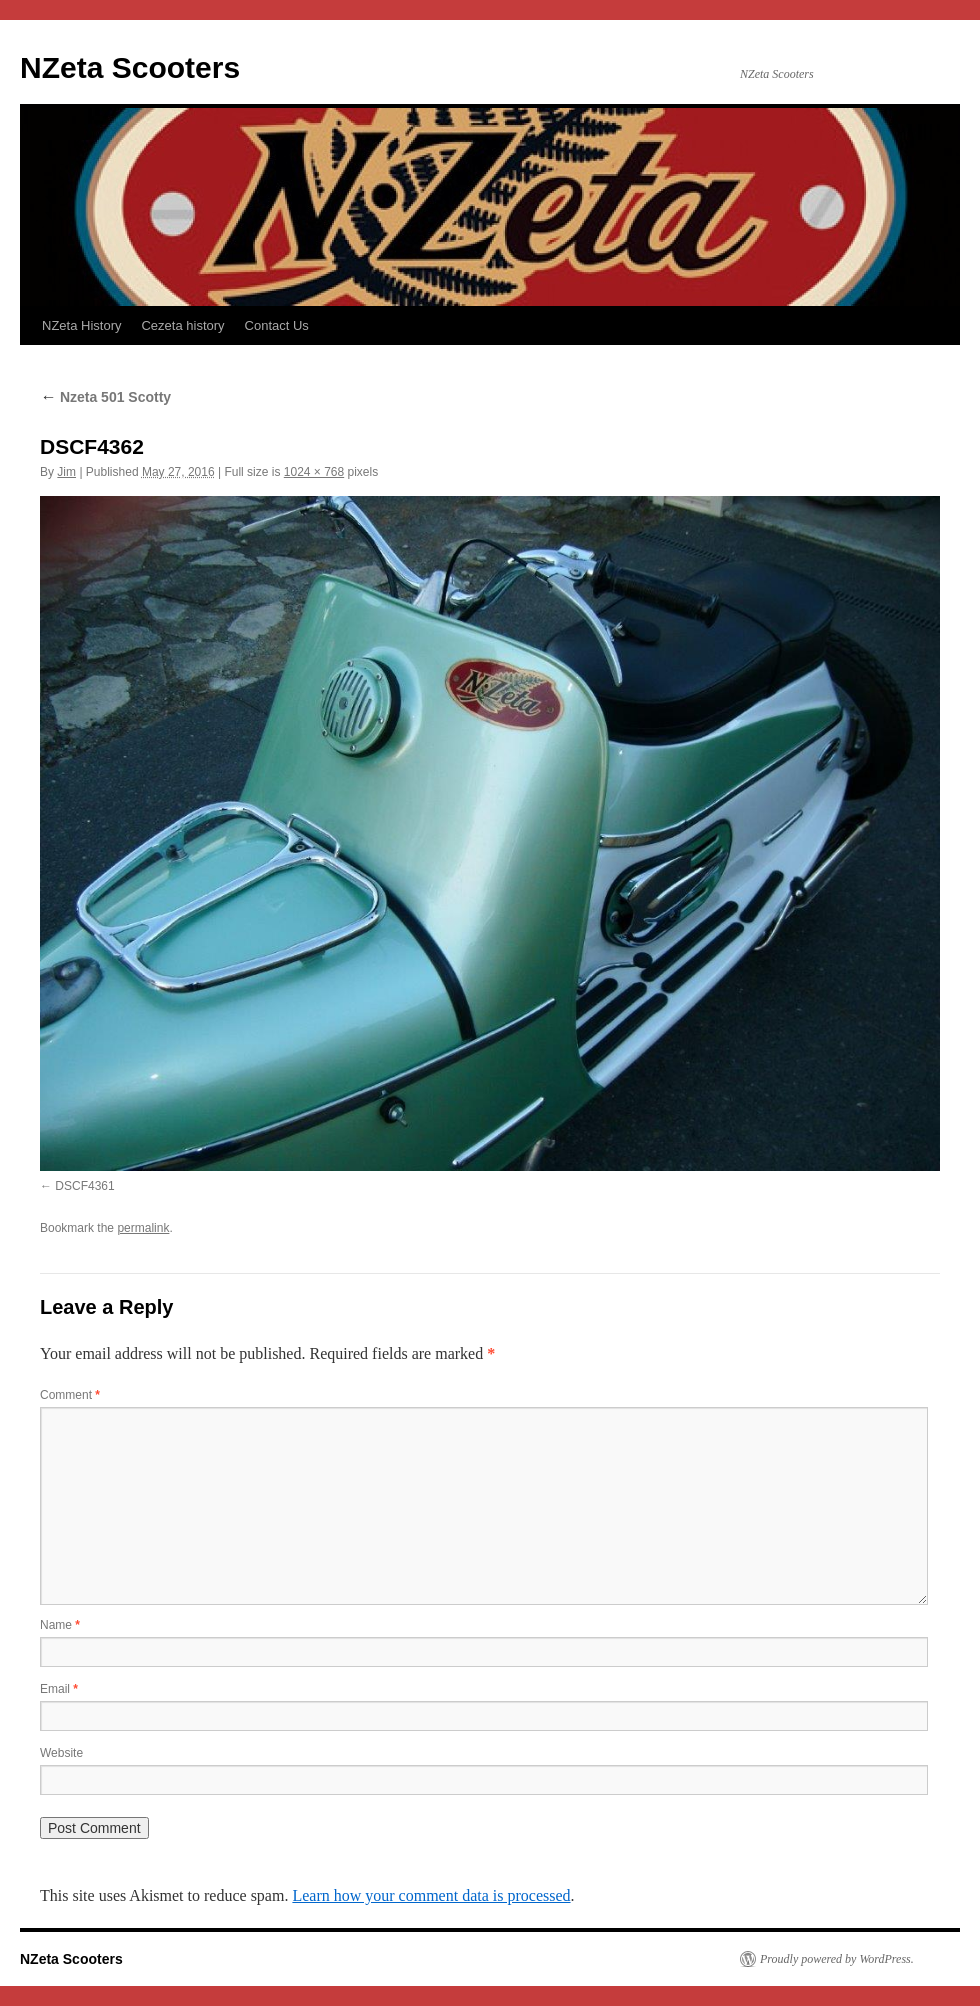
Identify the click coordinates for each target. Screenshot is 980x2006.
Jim (66, 472)
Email (59, 1689)
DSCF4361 (84, 1186)
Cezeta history (182, 325)
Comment (70, 1395)
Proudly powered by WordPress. (837, 1959)
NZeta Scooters (130, 67)
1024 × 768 (314, 472)
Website (61, 1753)
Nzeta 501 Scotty (105, 397)
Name (60, 1625)
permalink (143, 1228)
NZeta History (81, 325)
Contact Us (277, 325)
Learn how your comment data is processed (431, 1895)
